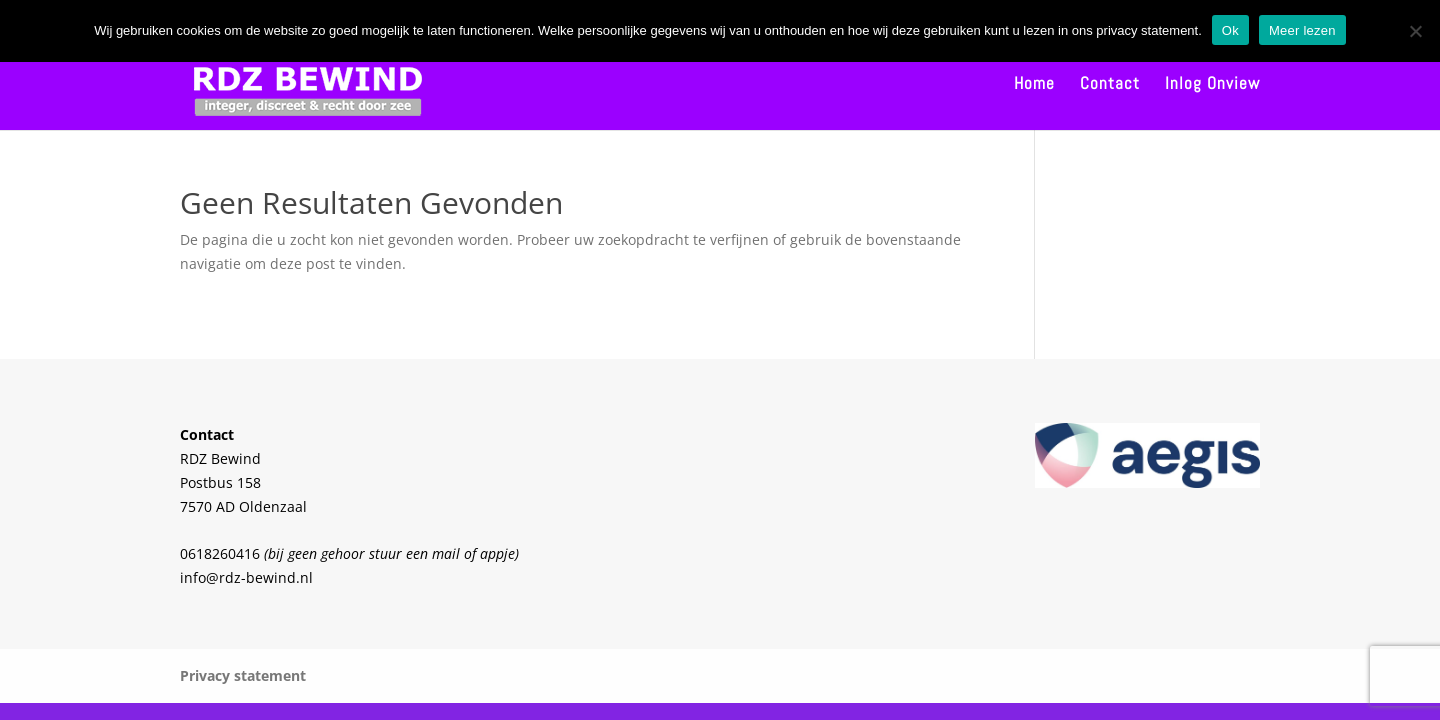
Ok (1230, 30)
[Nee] (1415, 31)
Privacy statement (243, 675)
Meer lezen (1302, 30)
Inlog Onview (1212, 85)
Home (1034, 85)
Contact (1110, 85)
